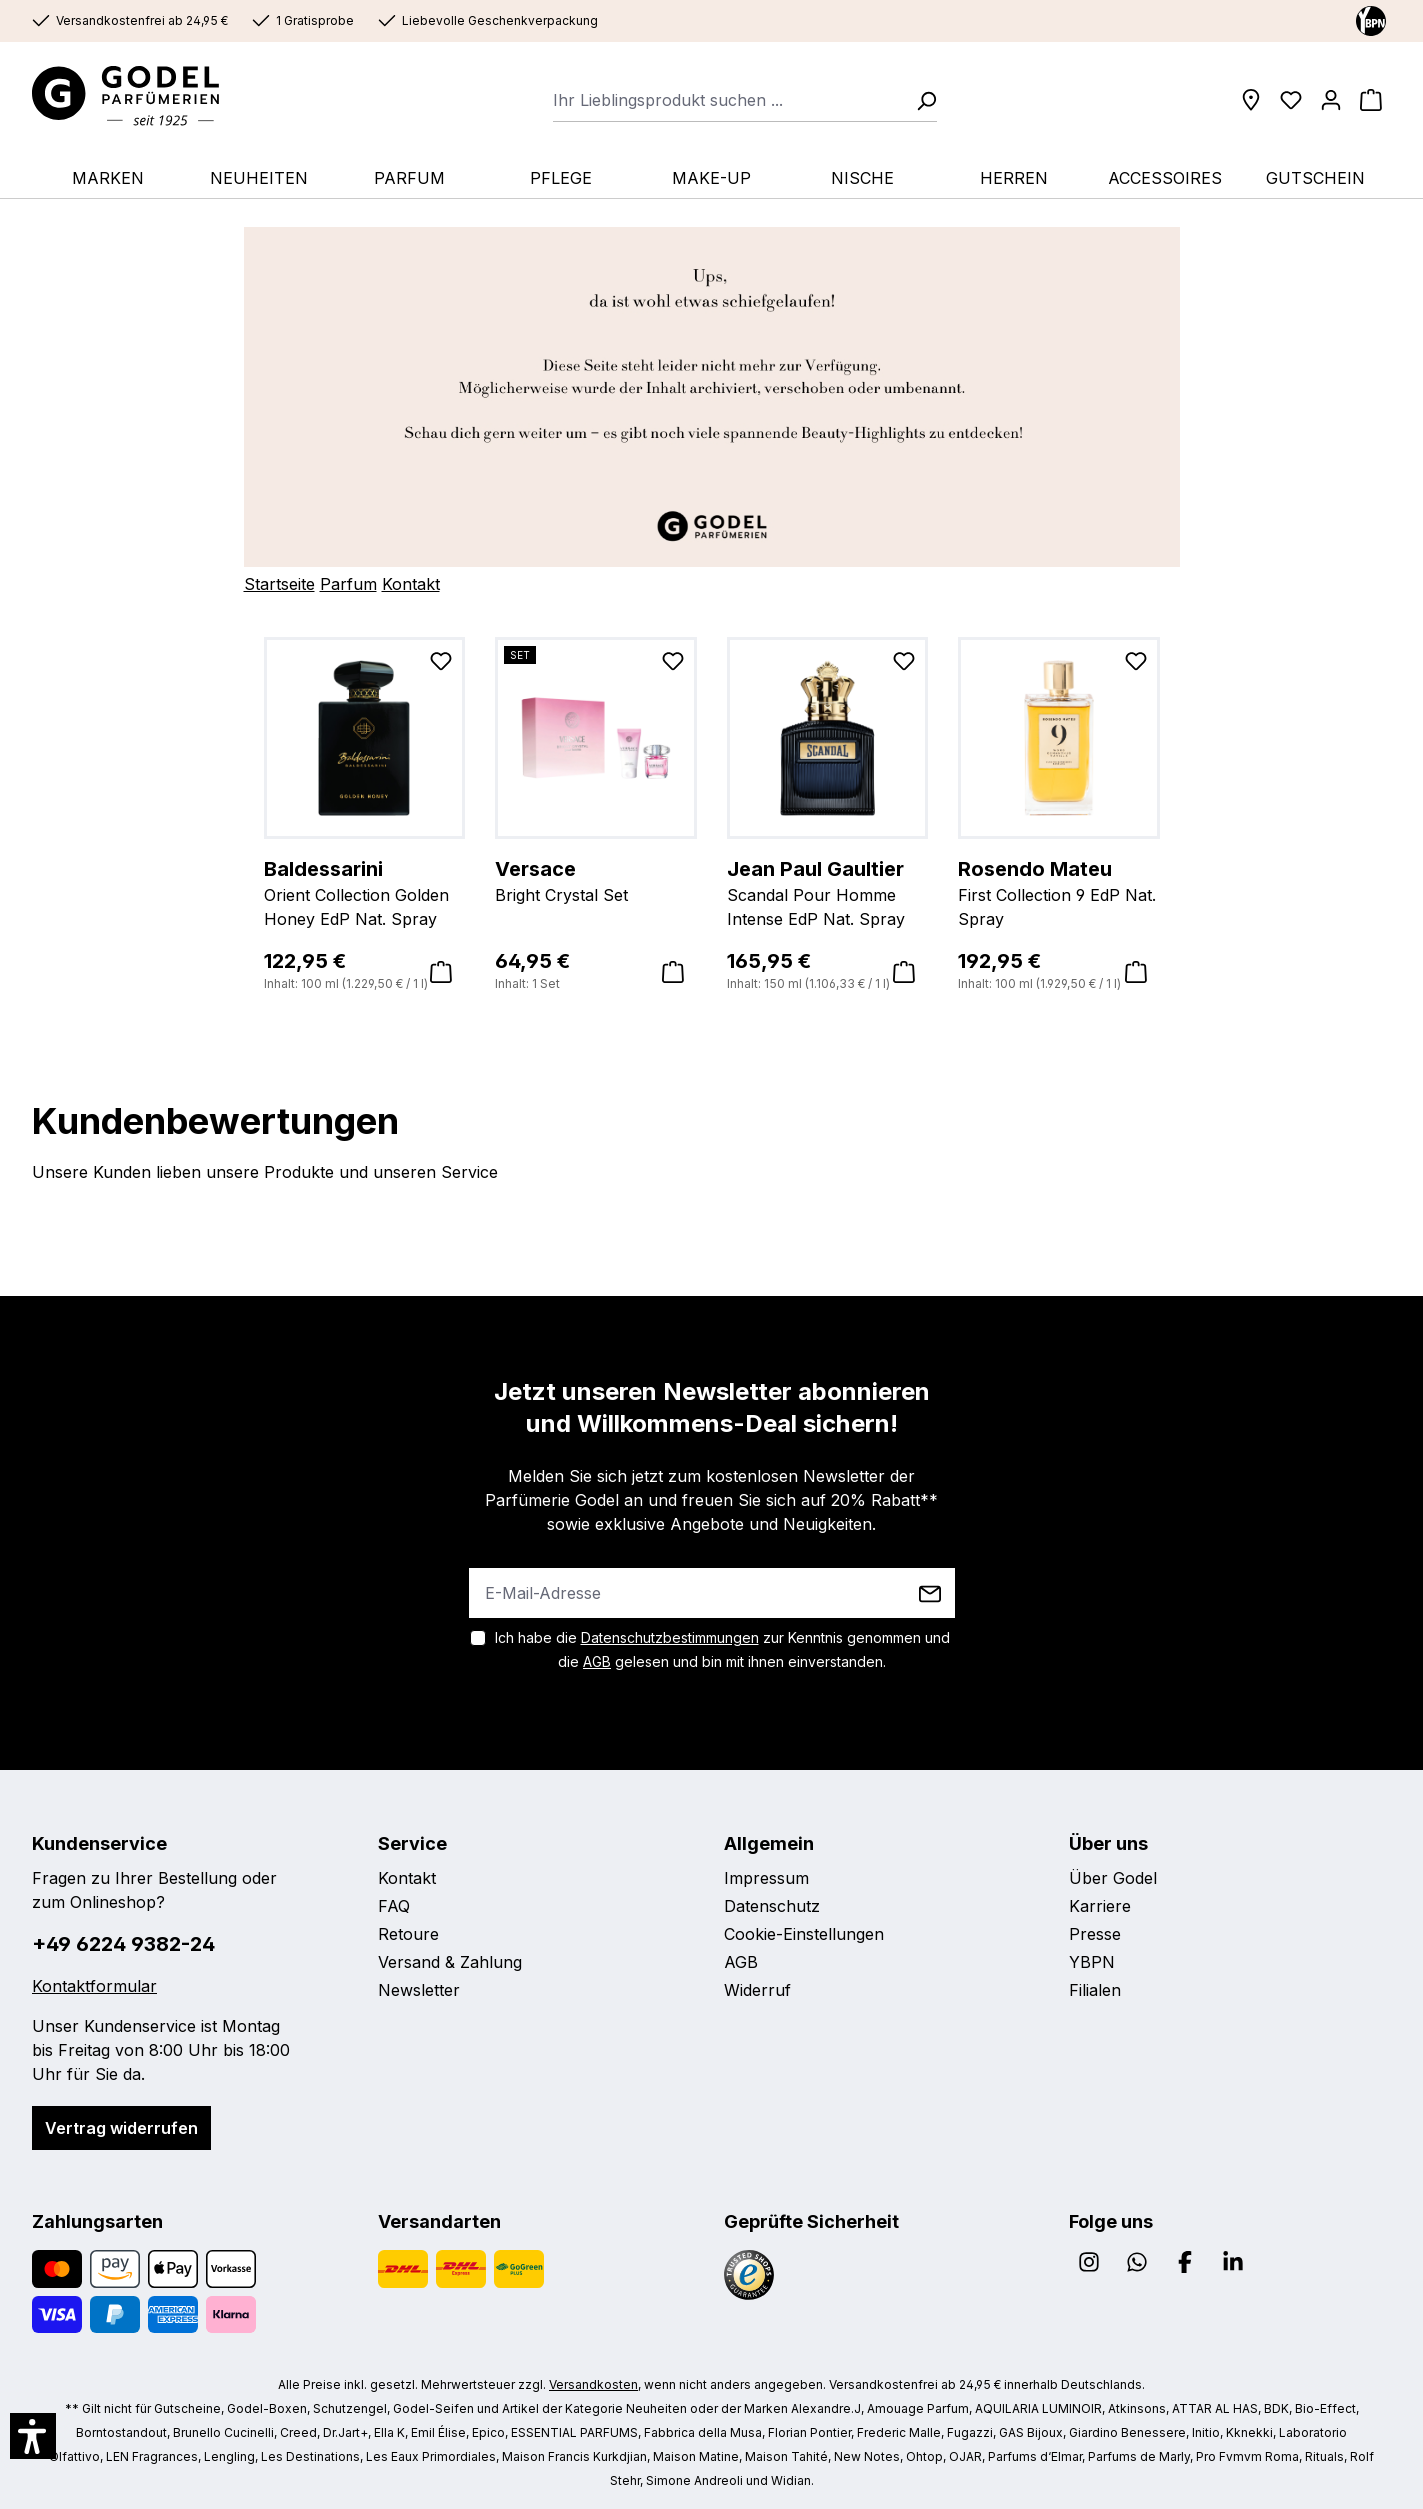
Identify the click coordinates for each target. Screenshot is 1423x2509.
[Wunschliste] (1291, 100)
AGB (597, 1661)
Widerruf (757, 1990)
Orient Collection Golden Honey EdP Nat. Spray (365, 892)
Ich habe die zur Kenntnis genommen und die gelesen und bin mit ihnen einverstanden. (722, 1649)
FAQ (394, 1906)
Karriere (1100, 1906)
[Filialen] (1251, 100)
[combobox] (728, 100)
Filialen (1095, 1990)
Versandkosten (593, 2384)
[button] (33, 2436)
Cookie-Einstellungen (804, 1934)
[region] (712, 815)
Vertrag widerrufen (121, 2128)
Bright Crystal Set (596, 880)
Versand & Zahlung (450, 1962)
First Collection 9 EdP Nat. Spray (1059, 892)
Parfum (348, 584)
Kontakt (411, 584)
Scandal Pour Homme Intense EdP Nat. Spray (828, 892)
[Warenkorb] (1371, 100)
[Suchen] (920, 100)
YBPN (1092, 1962)
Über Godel (1113, 1878)
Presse (1095, 1934)
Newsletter (419, 1990)
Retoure (408, 1934)
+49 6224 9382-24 (123, 1944)
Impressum (766, 1878)
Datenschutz (772, 1906)
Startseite (279, 584)
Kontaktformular (94, 1986)
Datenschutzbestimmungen (670, 1637)
